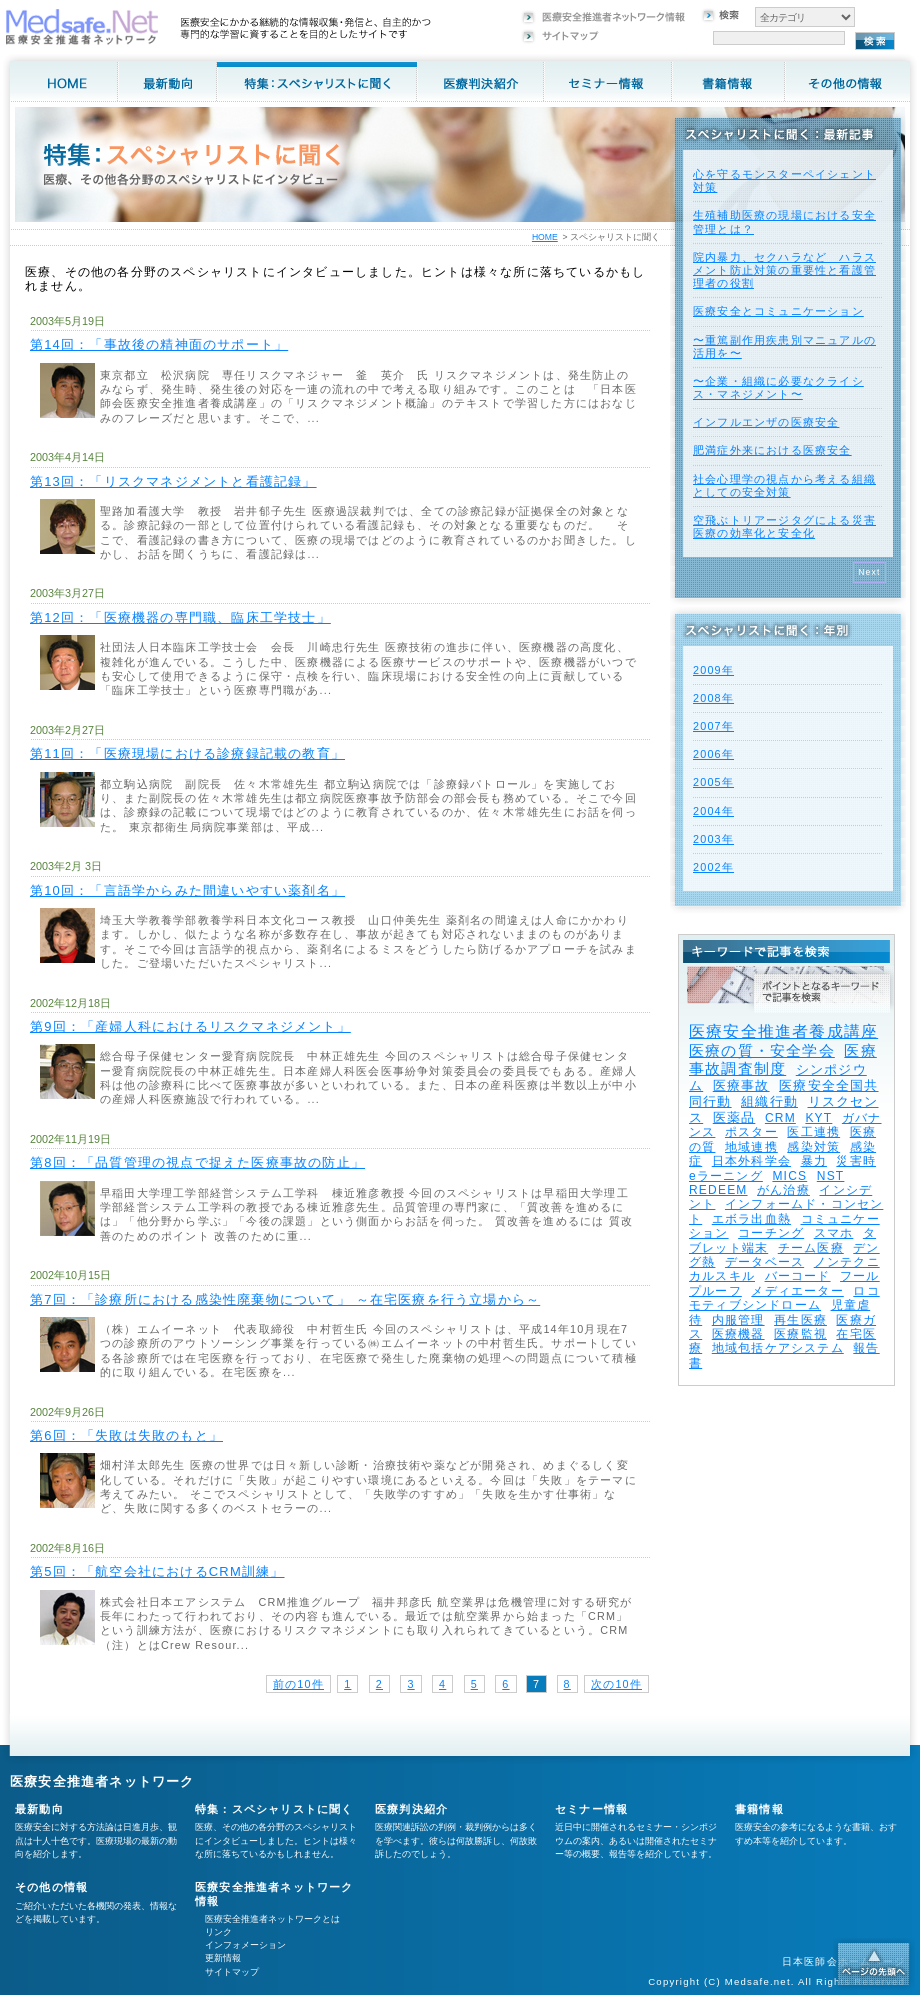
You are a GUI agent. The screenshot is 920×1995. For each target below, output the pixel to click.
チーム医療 (811, 1248)
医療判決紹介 (411, 1809)
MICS (789, 1176)
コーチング (771, 1233)
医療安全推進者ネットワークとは (272, 1919)
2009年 (713, 670)
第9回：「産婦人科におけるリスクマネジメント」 (190, 1026)
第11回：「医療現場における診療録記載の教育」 (187, 753)
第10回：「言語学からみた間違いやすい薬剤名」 (187, 890)
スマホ (834, 1233)
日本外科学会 (751, 1161)
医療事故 (741, 1085)
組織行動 (769, 1101)
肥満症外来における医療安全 (772, 450)
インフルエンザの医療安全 (766, 422)
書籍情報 (759, 1809)
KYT (818, 1118)
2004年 (713, 811)
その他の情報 (51, 1887)
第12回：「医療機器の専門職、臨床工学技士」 (180, 617)
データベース (764, 1262)
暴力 (814, 1161)
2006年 (713, 754)
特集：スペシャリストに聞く (274, 1809)
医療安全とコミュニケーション (778, 311)
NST (831, 1176)
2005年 (713, 782)
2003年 (713, 839)
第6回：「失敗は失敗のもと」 (126, 1435)
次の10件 (616, 1684)
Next (869, 572)
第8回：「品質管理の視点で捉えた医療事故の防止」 (197, 1162)
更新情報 (223, 1958)
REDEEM (718, 1190)
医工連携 (813, 1132)
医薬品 (734, 1117)
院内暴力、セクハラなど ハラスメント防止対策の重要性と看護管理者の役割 (784, 270)
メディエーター (797, 1291)
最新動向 (39, 1809)
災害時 (856, 1161)
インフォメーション (245, 1945)
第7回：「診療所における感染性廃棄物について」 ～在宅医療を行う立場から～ (285, 1299)
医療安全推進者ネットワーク (102, 1781)
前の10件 (298, 1684)
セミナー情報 (591, 1809)
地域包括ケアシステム (778, 1348)
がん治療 (783, 1190)
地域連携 (751, 1147)
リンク (218, 1932)
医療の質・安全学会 (762, 1050)
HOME (545, 237)
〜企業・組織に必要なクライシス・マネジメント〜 (778, 387)
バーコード (798, 1276)
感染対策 (813, 1147)
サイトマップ (232, 1972)
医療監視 (800, 1334)
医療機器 (738, 1334)
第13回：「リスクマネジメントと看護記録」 (173, 481)
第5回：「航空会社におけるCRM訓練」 (157, 1571)
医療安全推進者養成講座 (783, 1031)
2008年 (713, 698)
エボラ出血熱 (751, 1219)
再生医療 (800, 1320)
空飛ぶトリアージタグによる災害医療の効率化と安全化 (784, 526)
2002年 (713, 867)
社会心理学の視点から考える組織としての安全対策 (784, 485)
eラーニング (726, 1176)
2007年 (713, 726)
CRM (780, 1118)
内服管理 (738, 1320)
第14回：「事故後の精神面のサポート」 (159, 344)
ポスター (751, 1132)
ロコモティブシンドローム (784, 1298)
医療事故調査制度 (783, 1059)
